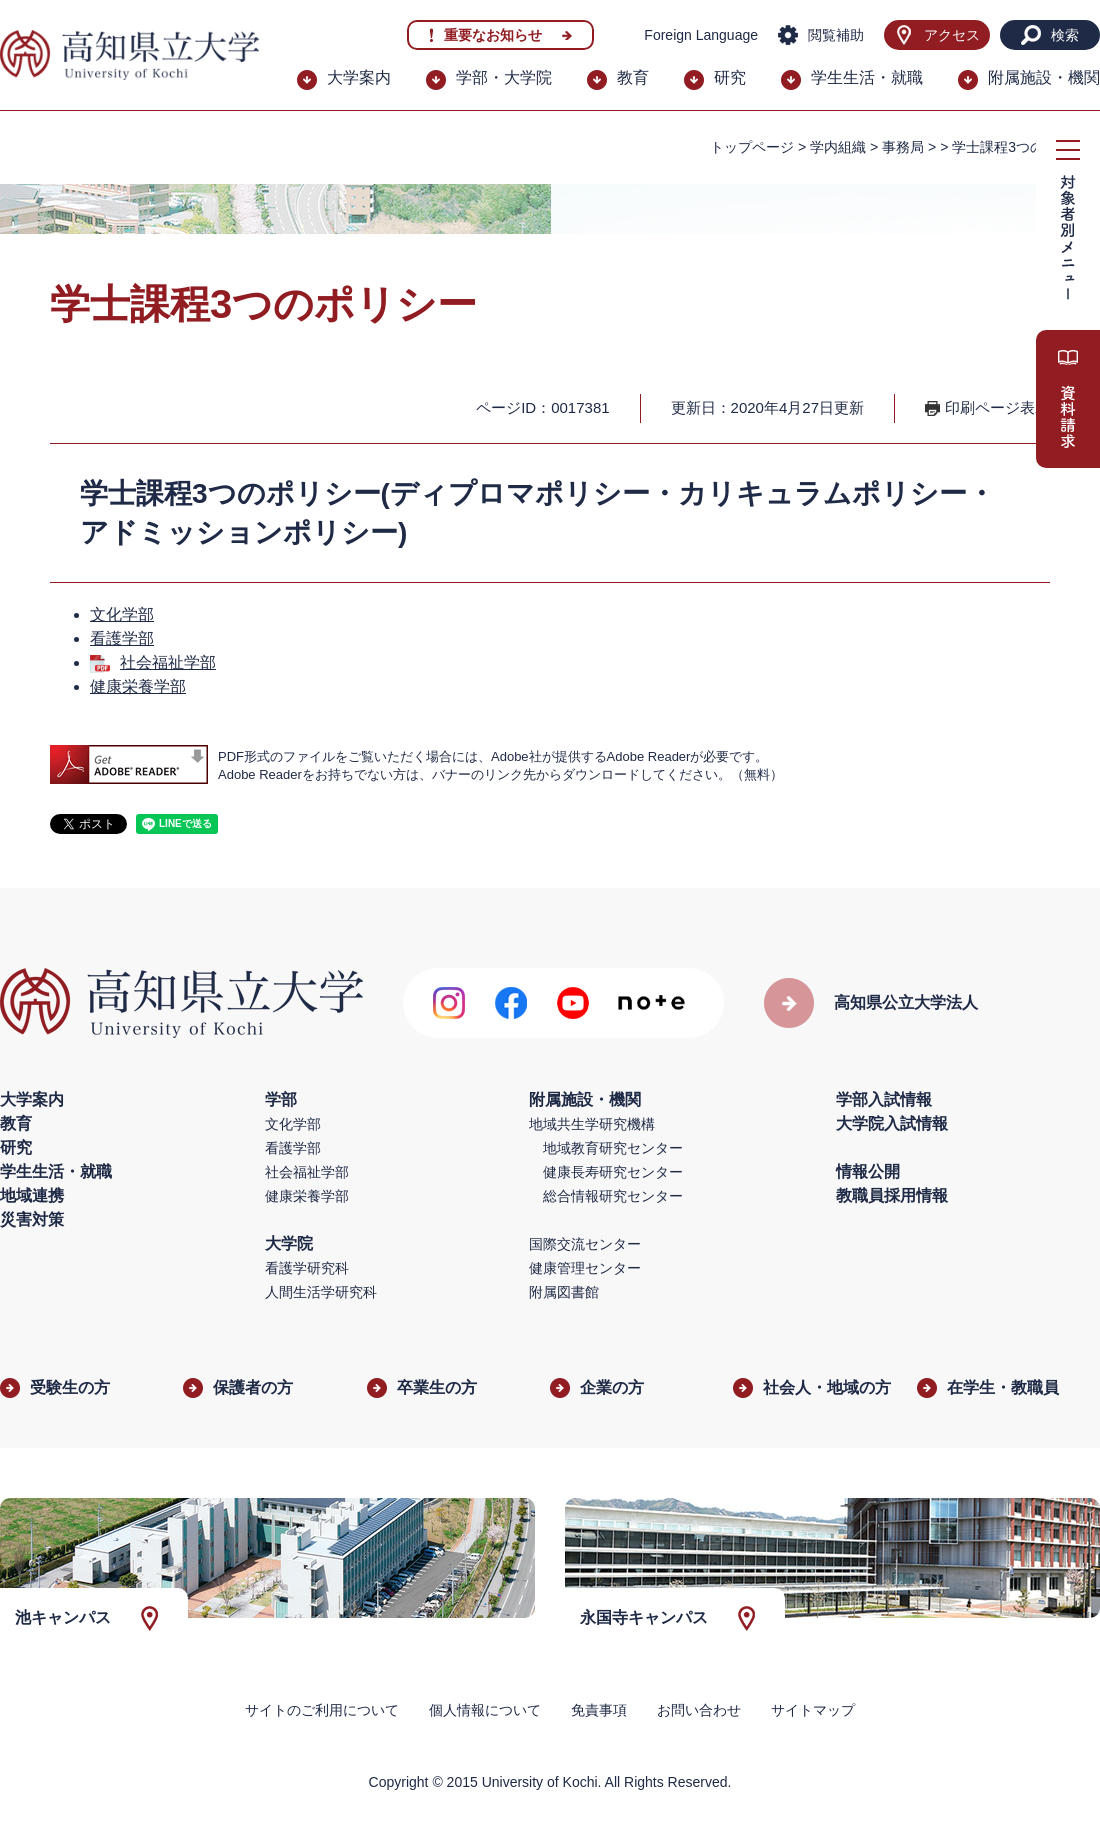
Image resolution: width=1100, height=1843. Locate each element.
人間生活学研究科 (321, 1292)
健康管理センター (585, 1268)
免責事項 (599, 1710)
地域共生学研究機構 (592, 1124)
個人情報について (485, 1710)
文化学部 (122, 614)
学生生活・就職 (867, 77)
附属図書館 (564, 1292)
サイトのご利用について (322, 1710)
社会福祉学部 (168, 662)
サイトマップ (813, 1710)
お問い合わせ (699, 1710)
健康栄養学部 (138, 686)
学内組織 (838, 147)
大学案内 (359, 77)
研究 (730, 77)
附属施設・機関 (1044, 77)
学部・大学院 (504, 77)
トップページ (752, 147)
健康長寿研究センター (613, 1172)
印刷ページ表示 (997, 407)
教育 (633, 77)
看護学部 (122, 638)
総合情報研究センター (613, 1196)
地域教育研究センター (613, 1148)
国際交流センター (585, 1244)
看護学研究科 (307, 1268)
